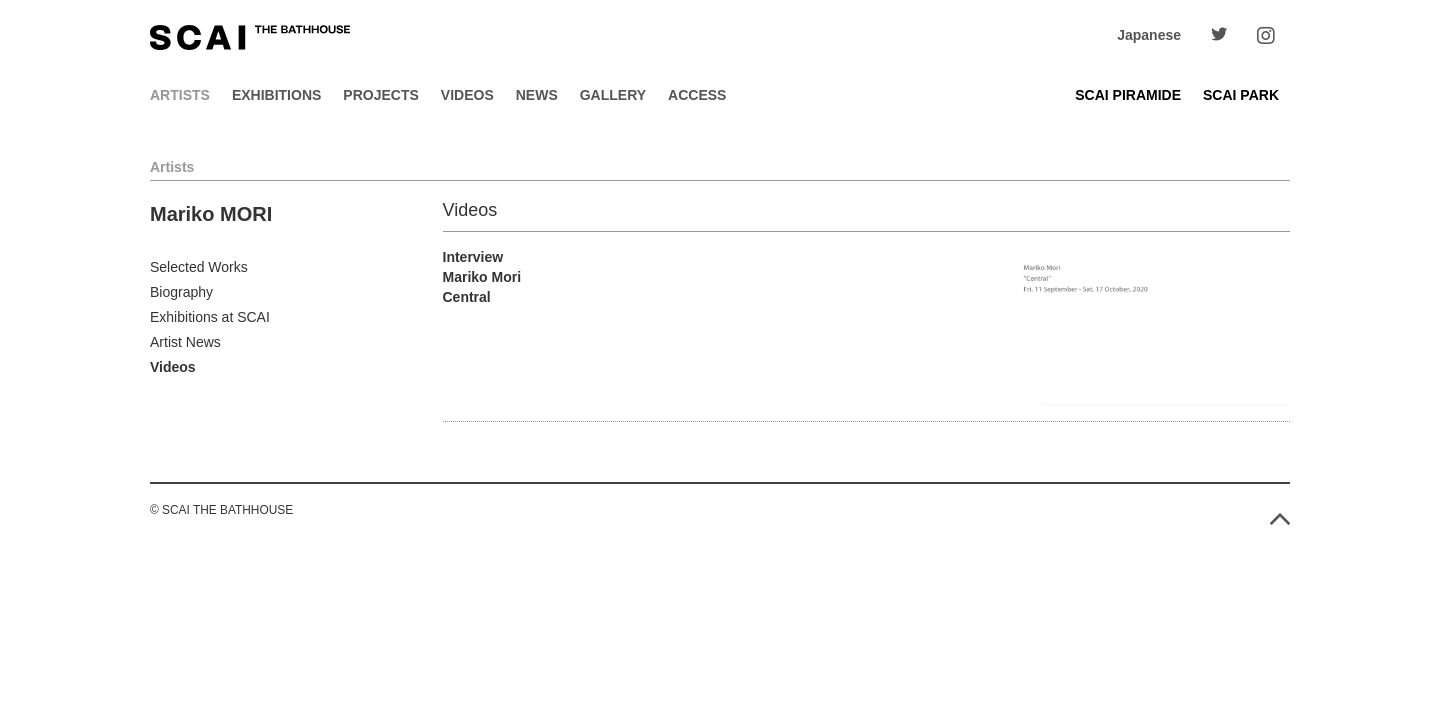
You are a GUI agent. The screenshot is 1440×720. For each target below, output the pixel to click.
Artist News (185, 342)
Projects (380, 95)
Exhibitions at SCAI (210, 317)
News (537, 95)
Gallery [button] (613, 95)
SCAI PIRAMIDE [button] (1128, 95)
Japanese (1149, 35)
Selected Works (199, 267)
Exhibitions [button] (276, 95)
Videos (467, 95)
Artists (180, 95)
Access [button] (697, 95)
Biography (181, 292)
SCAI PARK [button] (1241, 95)
